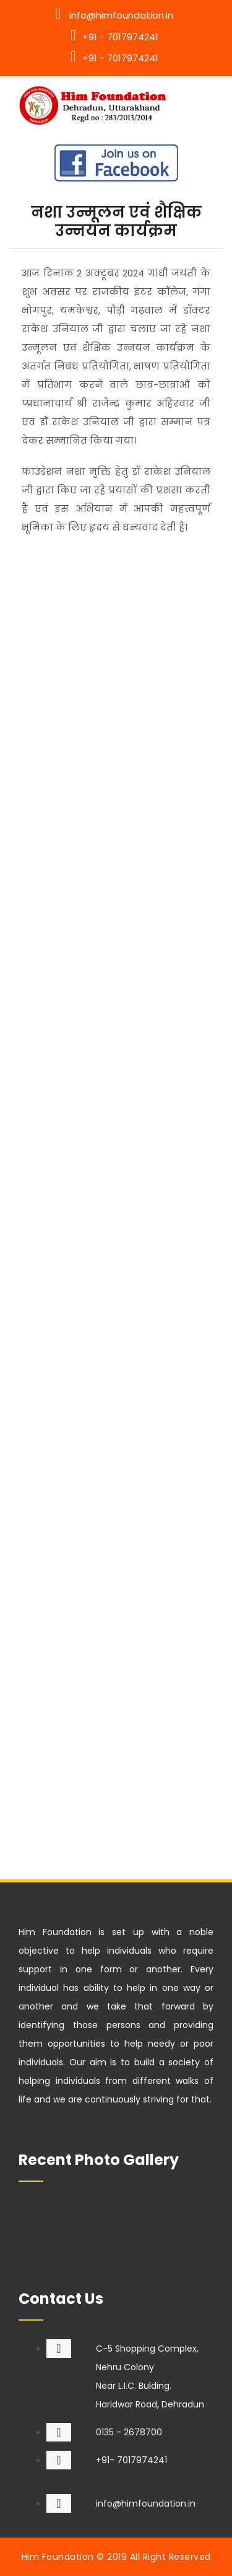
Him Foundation (58, 2557)
